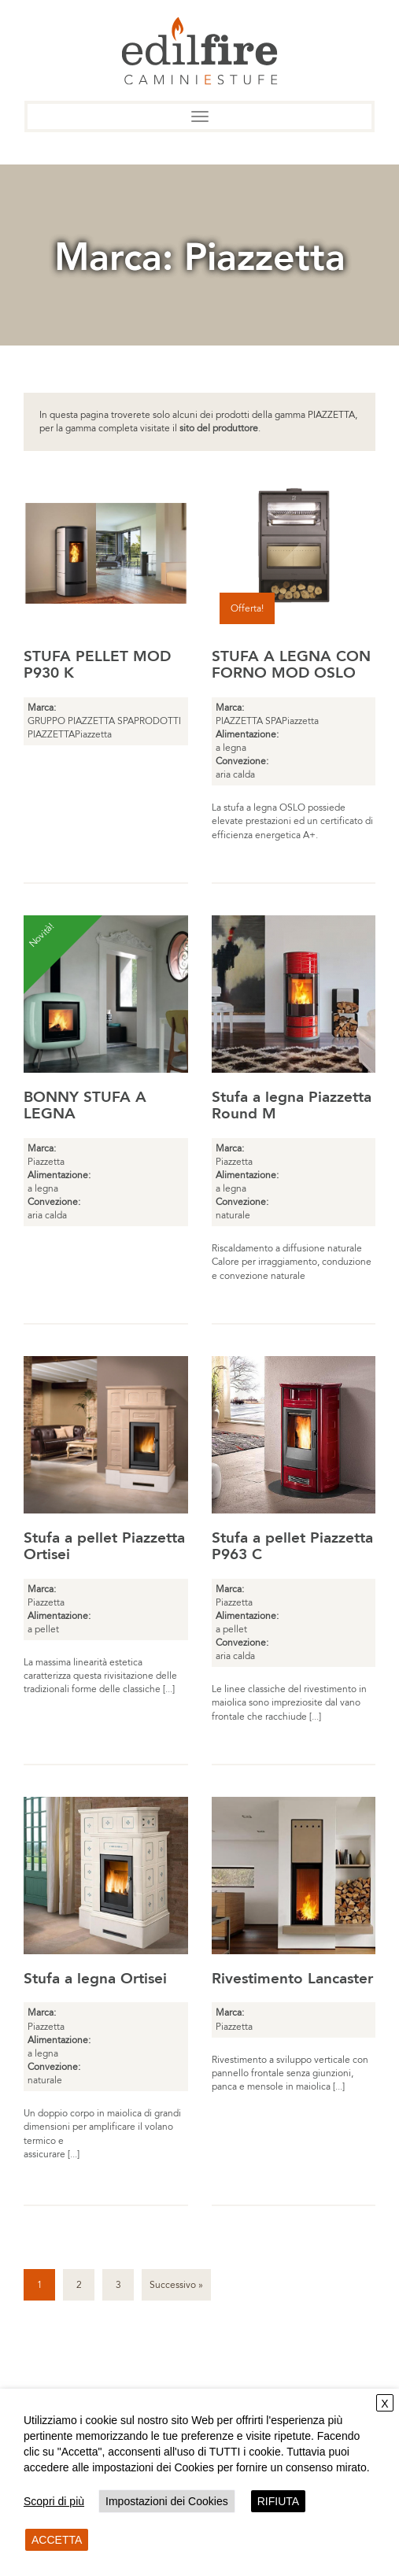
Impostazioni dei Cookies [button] (166, 2501)
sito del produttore (218, 428)
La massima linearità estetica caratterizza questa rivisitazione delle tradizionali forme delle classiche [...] (100, 1676)
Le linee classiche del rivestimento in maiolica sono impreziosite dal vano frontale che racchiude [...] (289, 1702)
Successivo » (176, 2284)
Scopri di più (54, 2501)
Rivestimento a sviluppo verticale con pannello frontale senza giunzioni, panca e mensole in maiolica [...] (290, 2073)
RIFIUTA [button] (278, 2501)
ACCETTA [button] (56, 2539)
